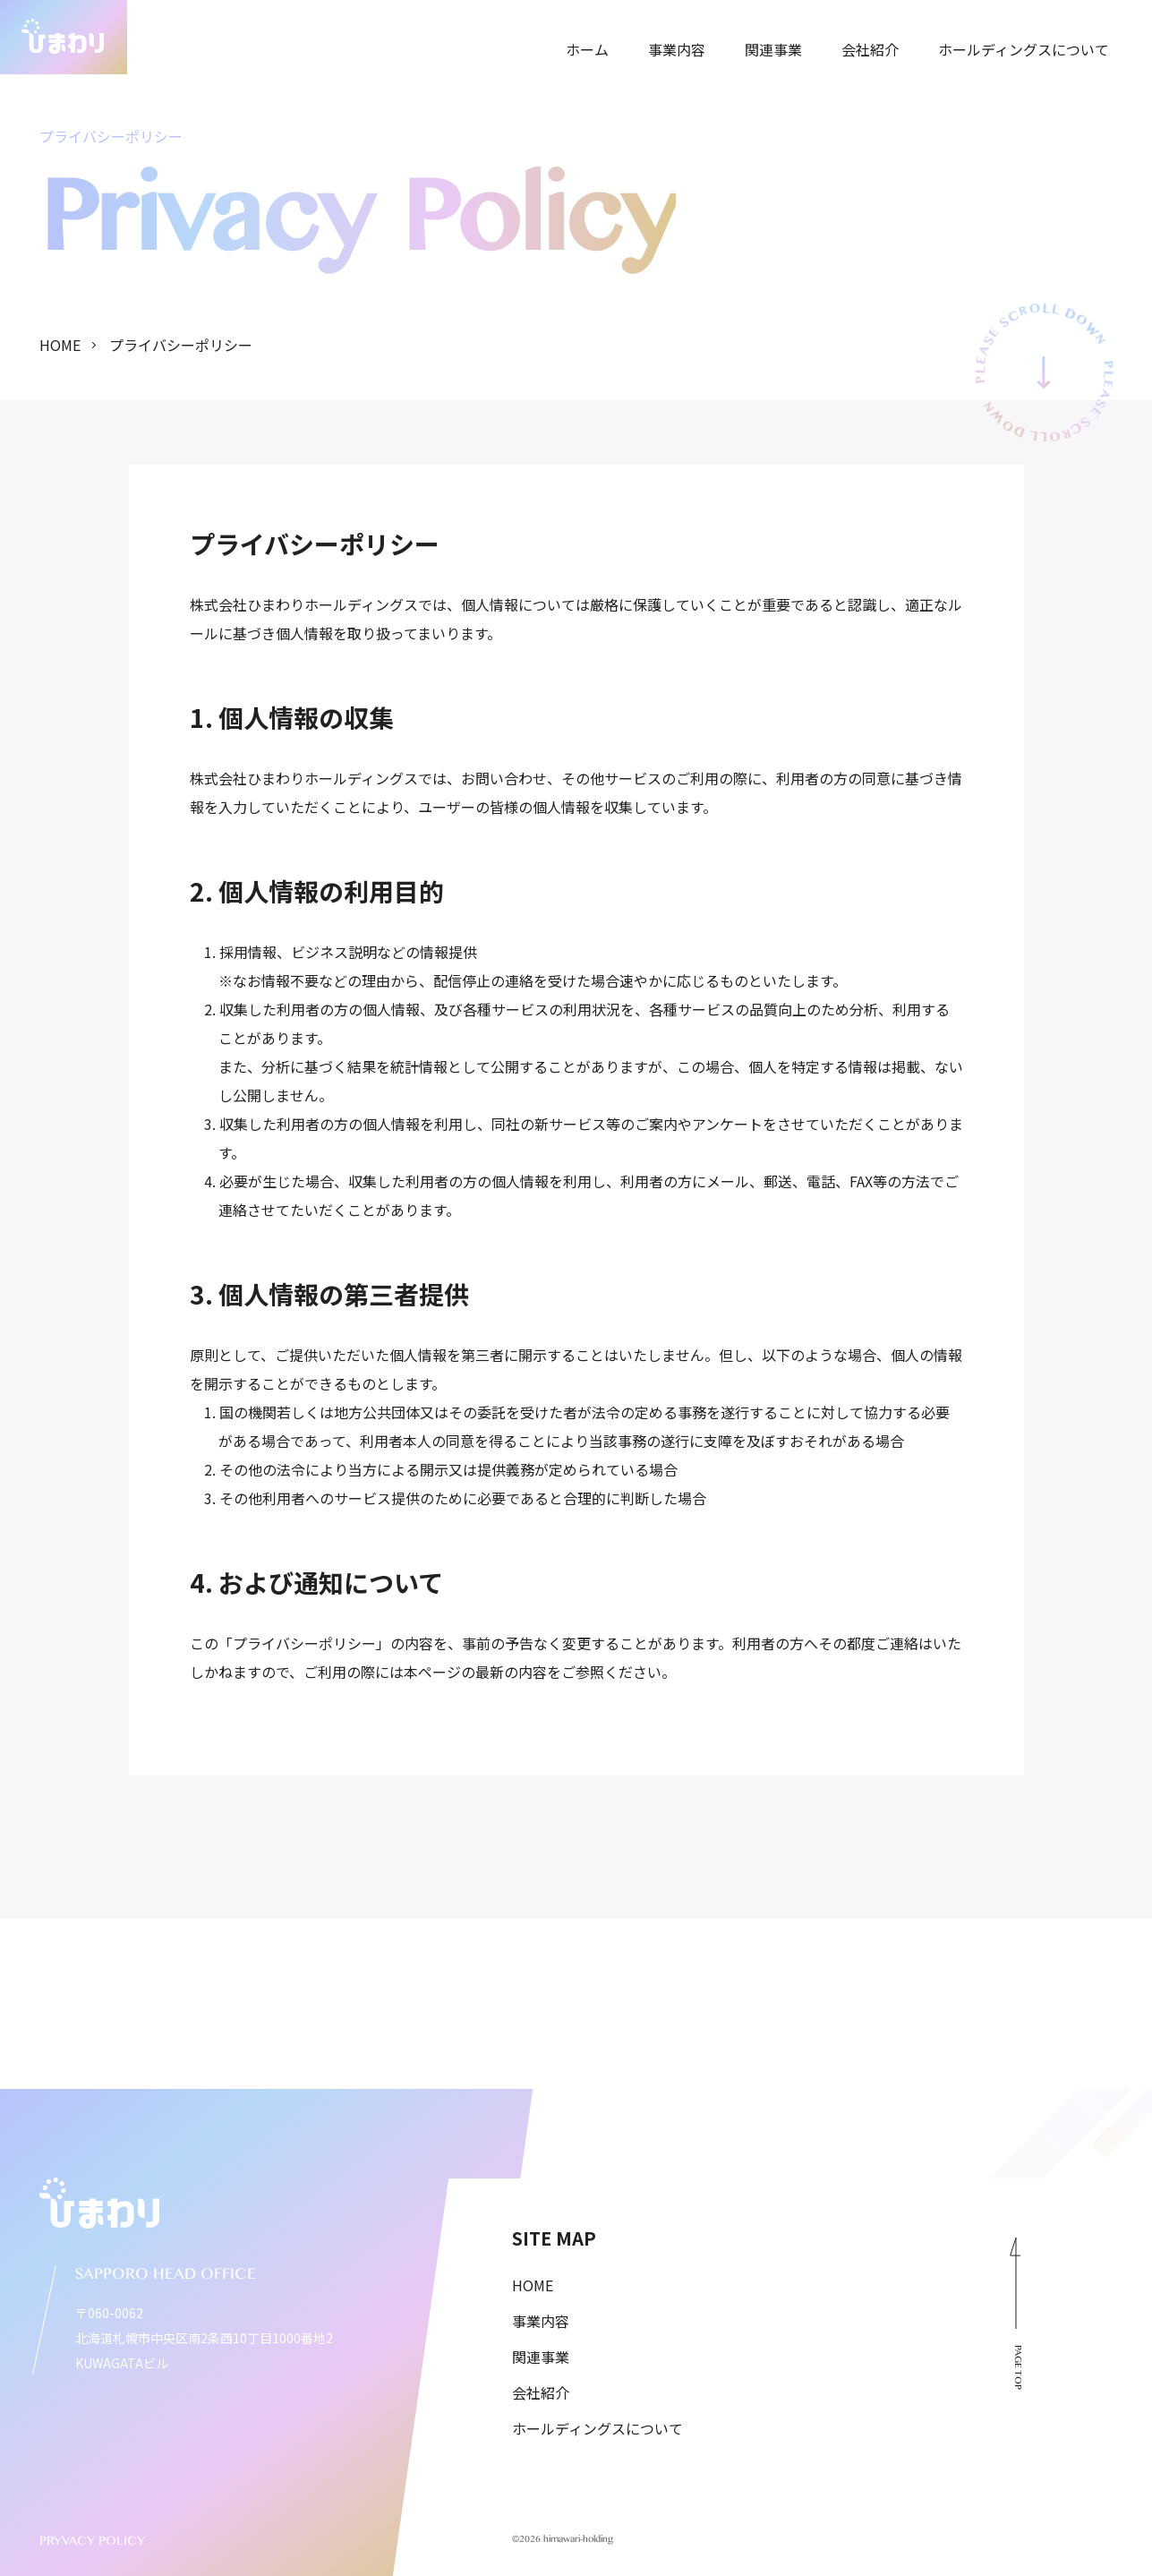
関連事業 (540, 2356)
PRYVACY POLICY (92, 2543)
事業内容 (540, 2321)
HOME (532, 2285)
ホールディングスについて (597, 2428)
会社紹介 (540, 2392)
